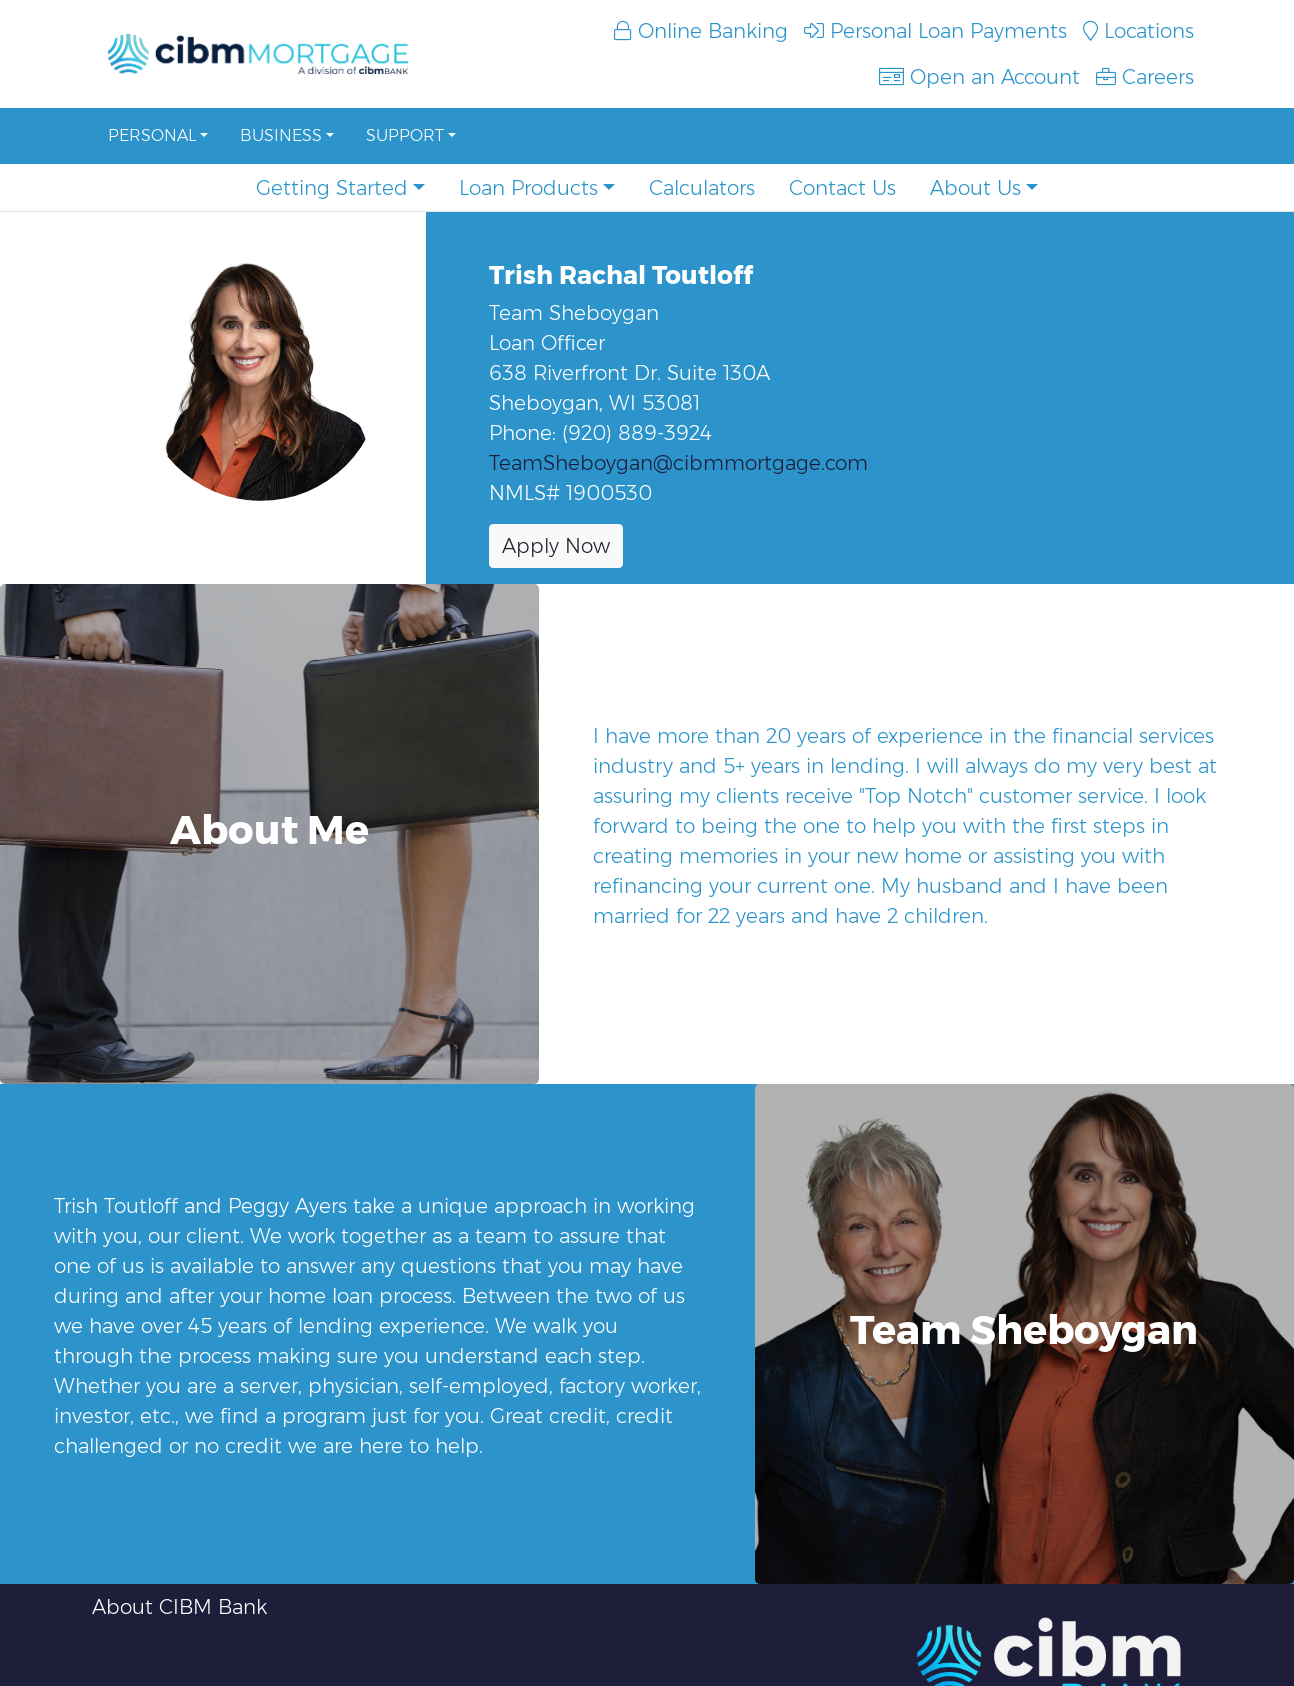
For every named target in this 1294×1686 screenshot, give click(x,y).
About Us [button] (975, 188)
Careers (1145, 77)
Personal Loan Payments (935, 31)
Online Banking (701, 31)
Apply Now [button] (556, 546)
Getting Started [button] (332, 188)
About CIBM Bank (179, 1607)
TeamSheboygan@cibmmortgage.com (678, 463)
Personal (152, 135)
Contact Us (842, 188)
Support (405, 135)
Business (281, 135)
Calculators (702, 188)
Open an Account (979, 77)
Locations (1138, 31)
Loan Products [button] (528, 188)
